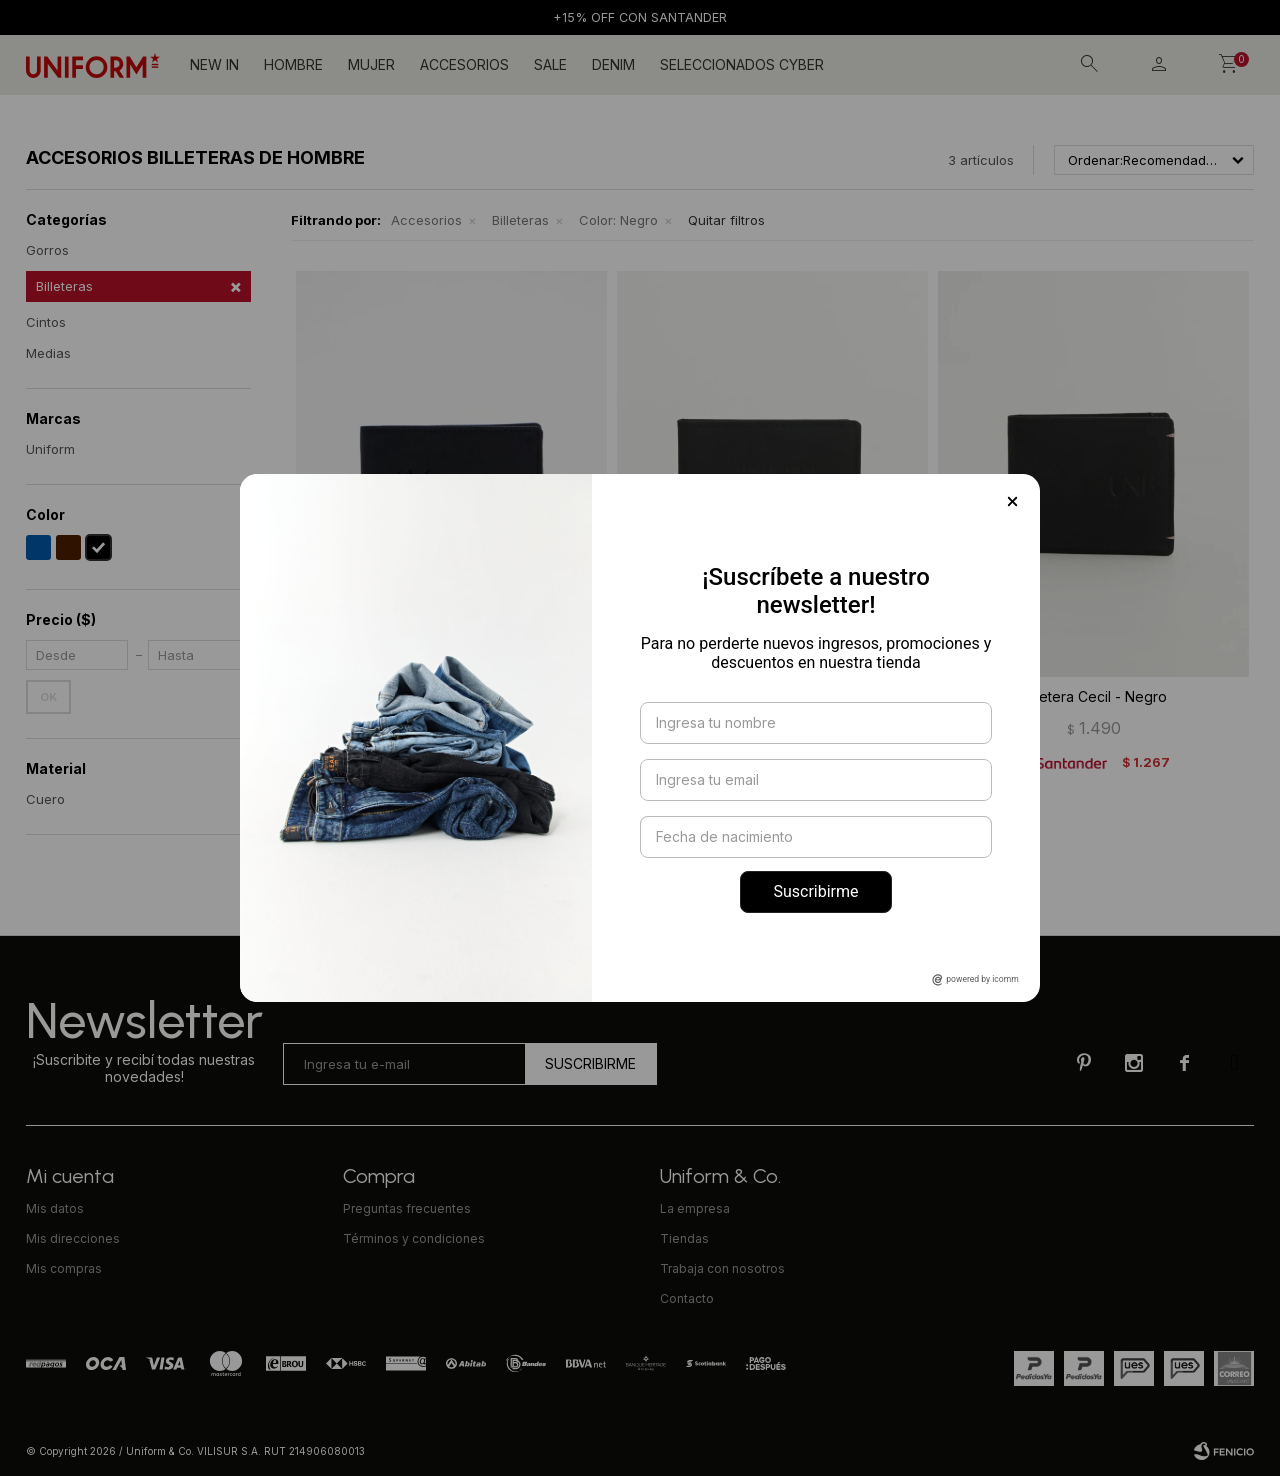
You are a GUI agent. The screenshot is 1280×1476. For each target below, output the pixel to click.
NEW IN (214, 64)
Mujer (371, 64)
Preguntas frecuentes (407, 1208)
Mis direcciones (73, 1238)
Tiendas (684, 1238)
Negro (618, 220)
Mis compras (64, 1268)
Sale (550, 64)
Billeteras (520, 220)
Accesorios (464, 64)
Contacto (687, 1298)
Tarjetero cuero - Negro (773, 696)
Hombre (293, 64)
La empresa (695, 1208)
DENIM (613, 64)
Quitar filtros (726, 220)
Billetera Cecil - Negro (1094, 696)
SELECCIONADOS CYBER (742, 64)
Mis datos (55, 1208)
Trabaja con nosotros (722, 1268)
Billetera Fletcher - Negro (451, 696)
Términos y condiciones (414, 1238)
